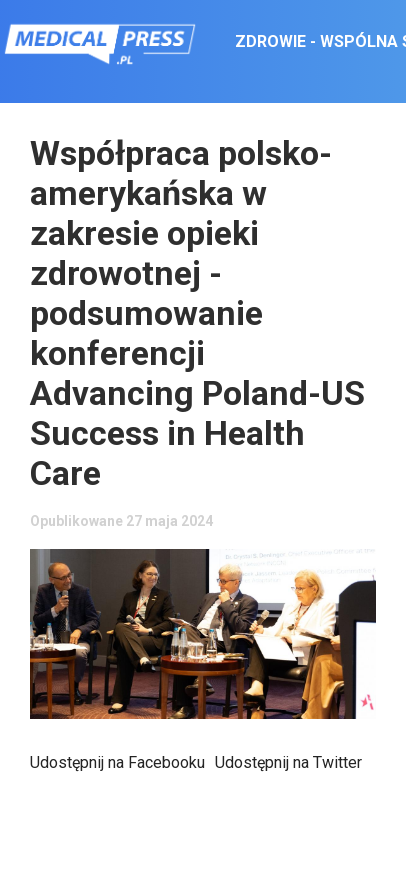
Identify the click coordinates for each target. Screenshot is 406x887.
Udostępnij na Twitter (288, 762)
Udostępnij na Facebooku (117, 762)
